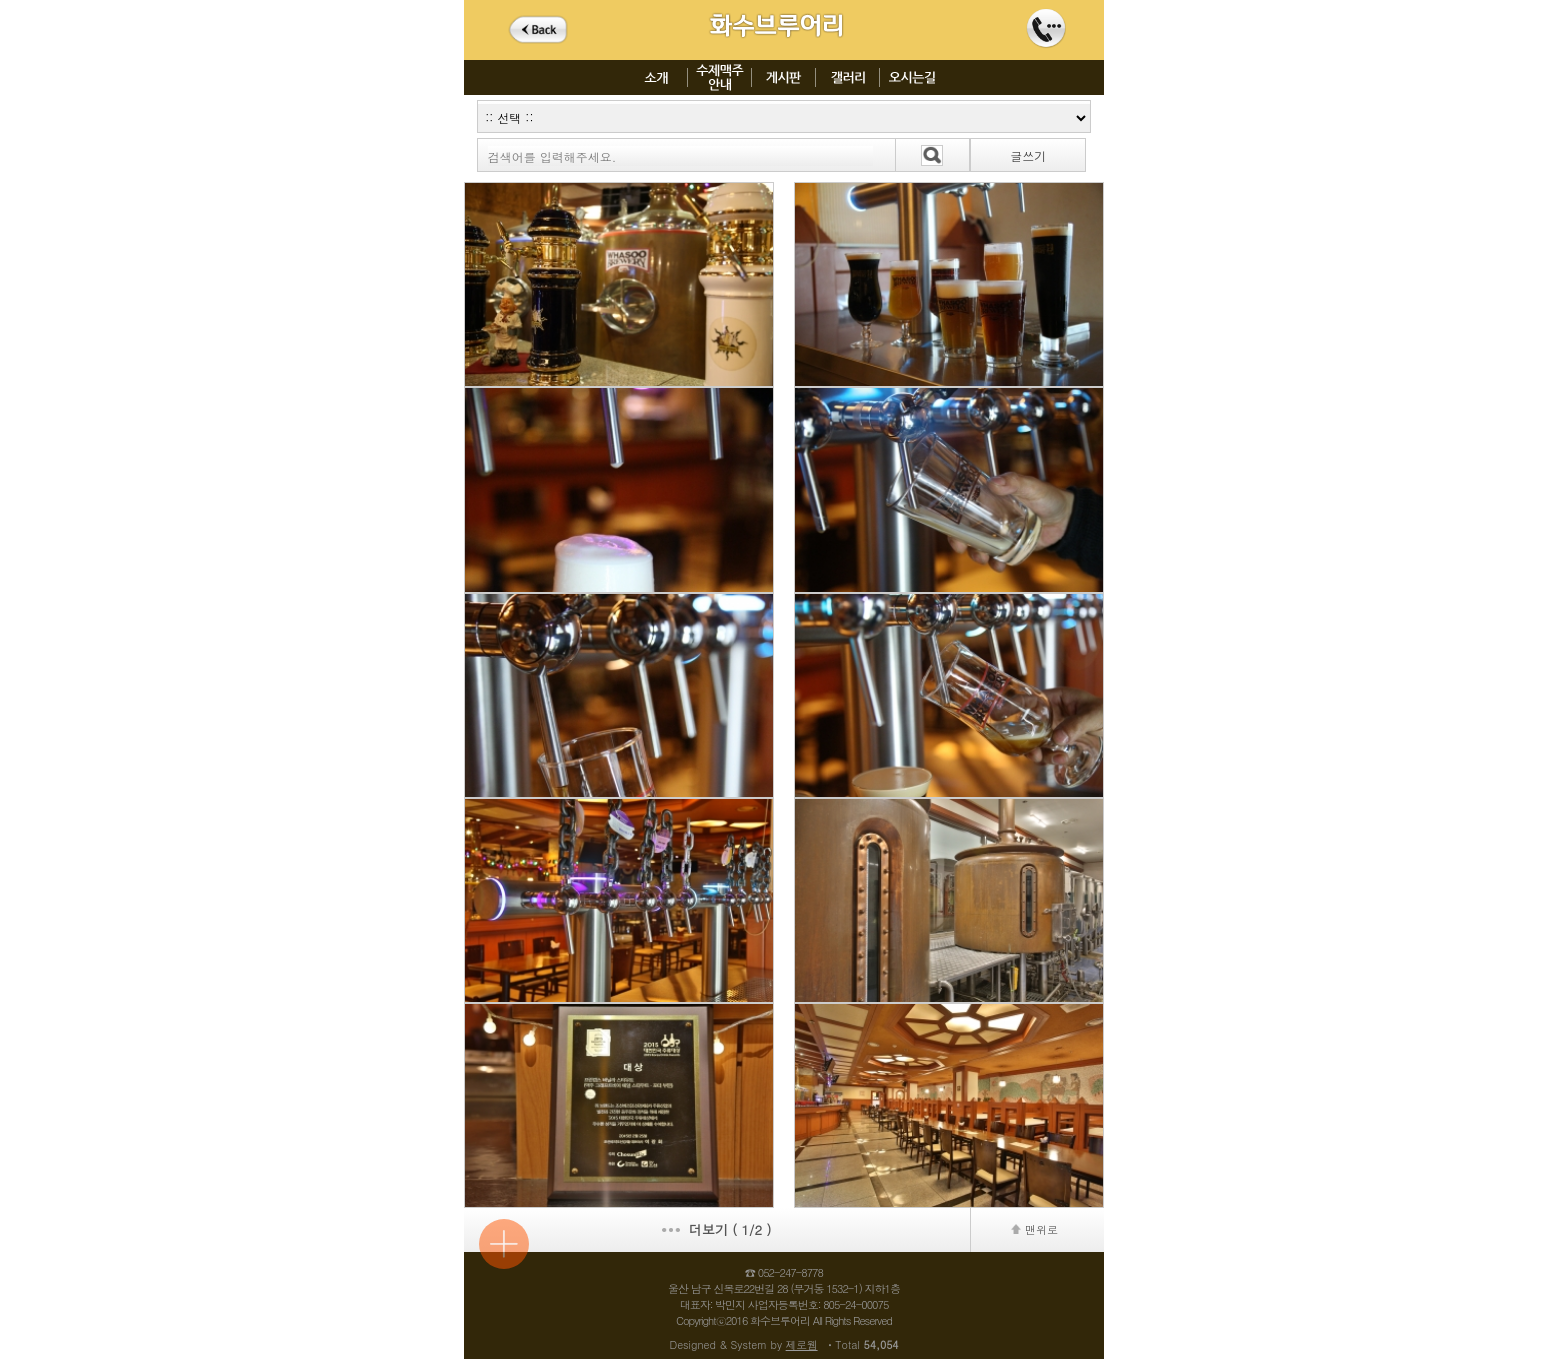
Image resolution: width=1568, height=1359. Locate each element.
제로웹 (802, 1344)
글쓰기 (1028, 155)
